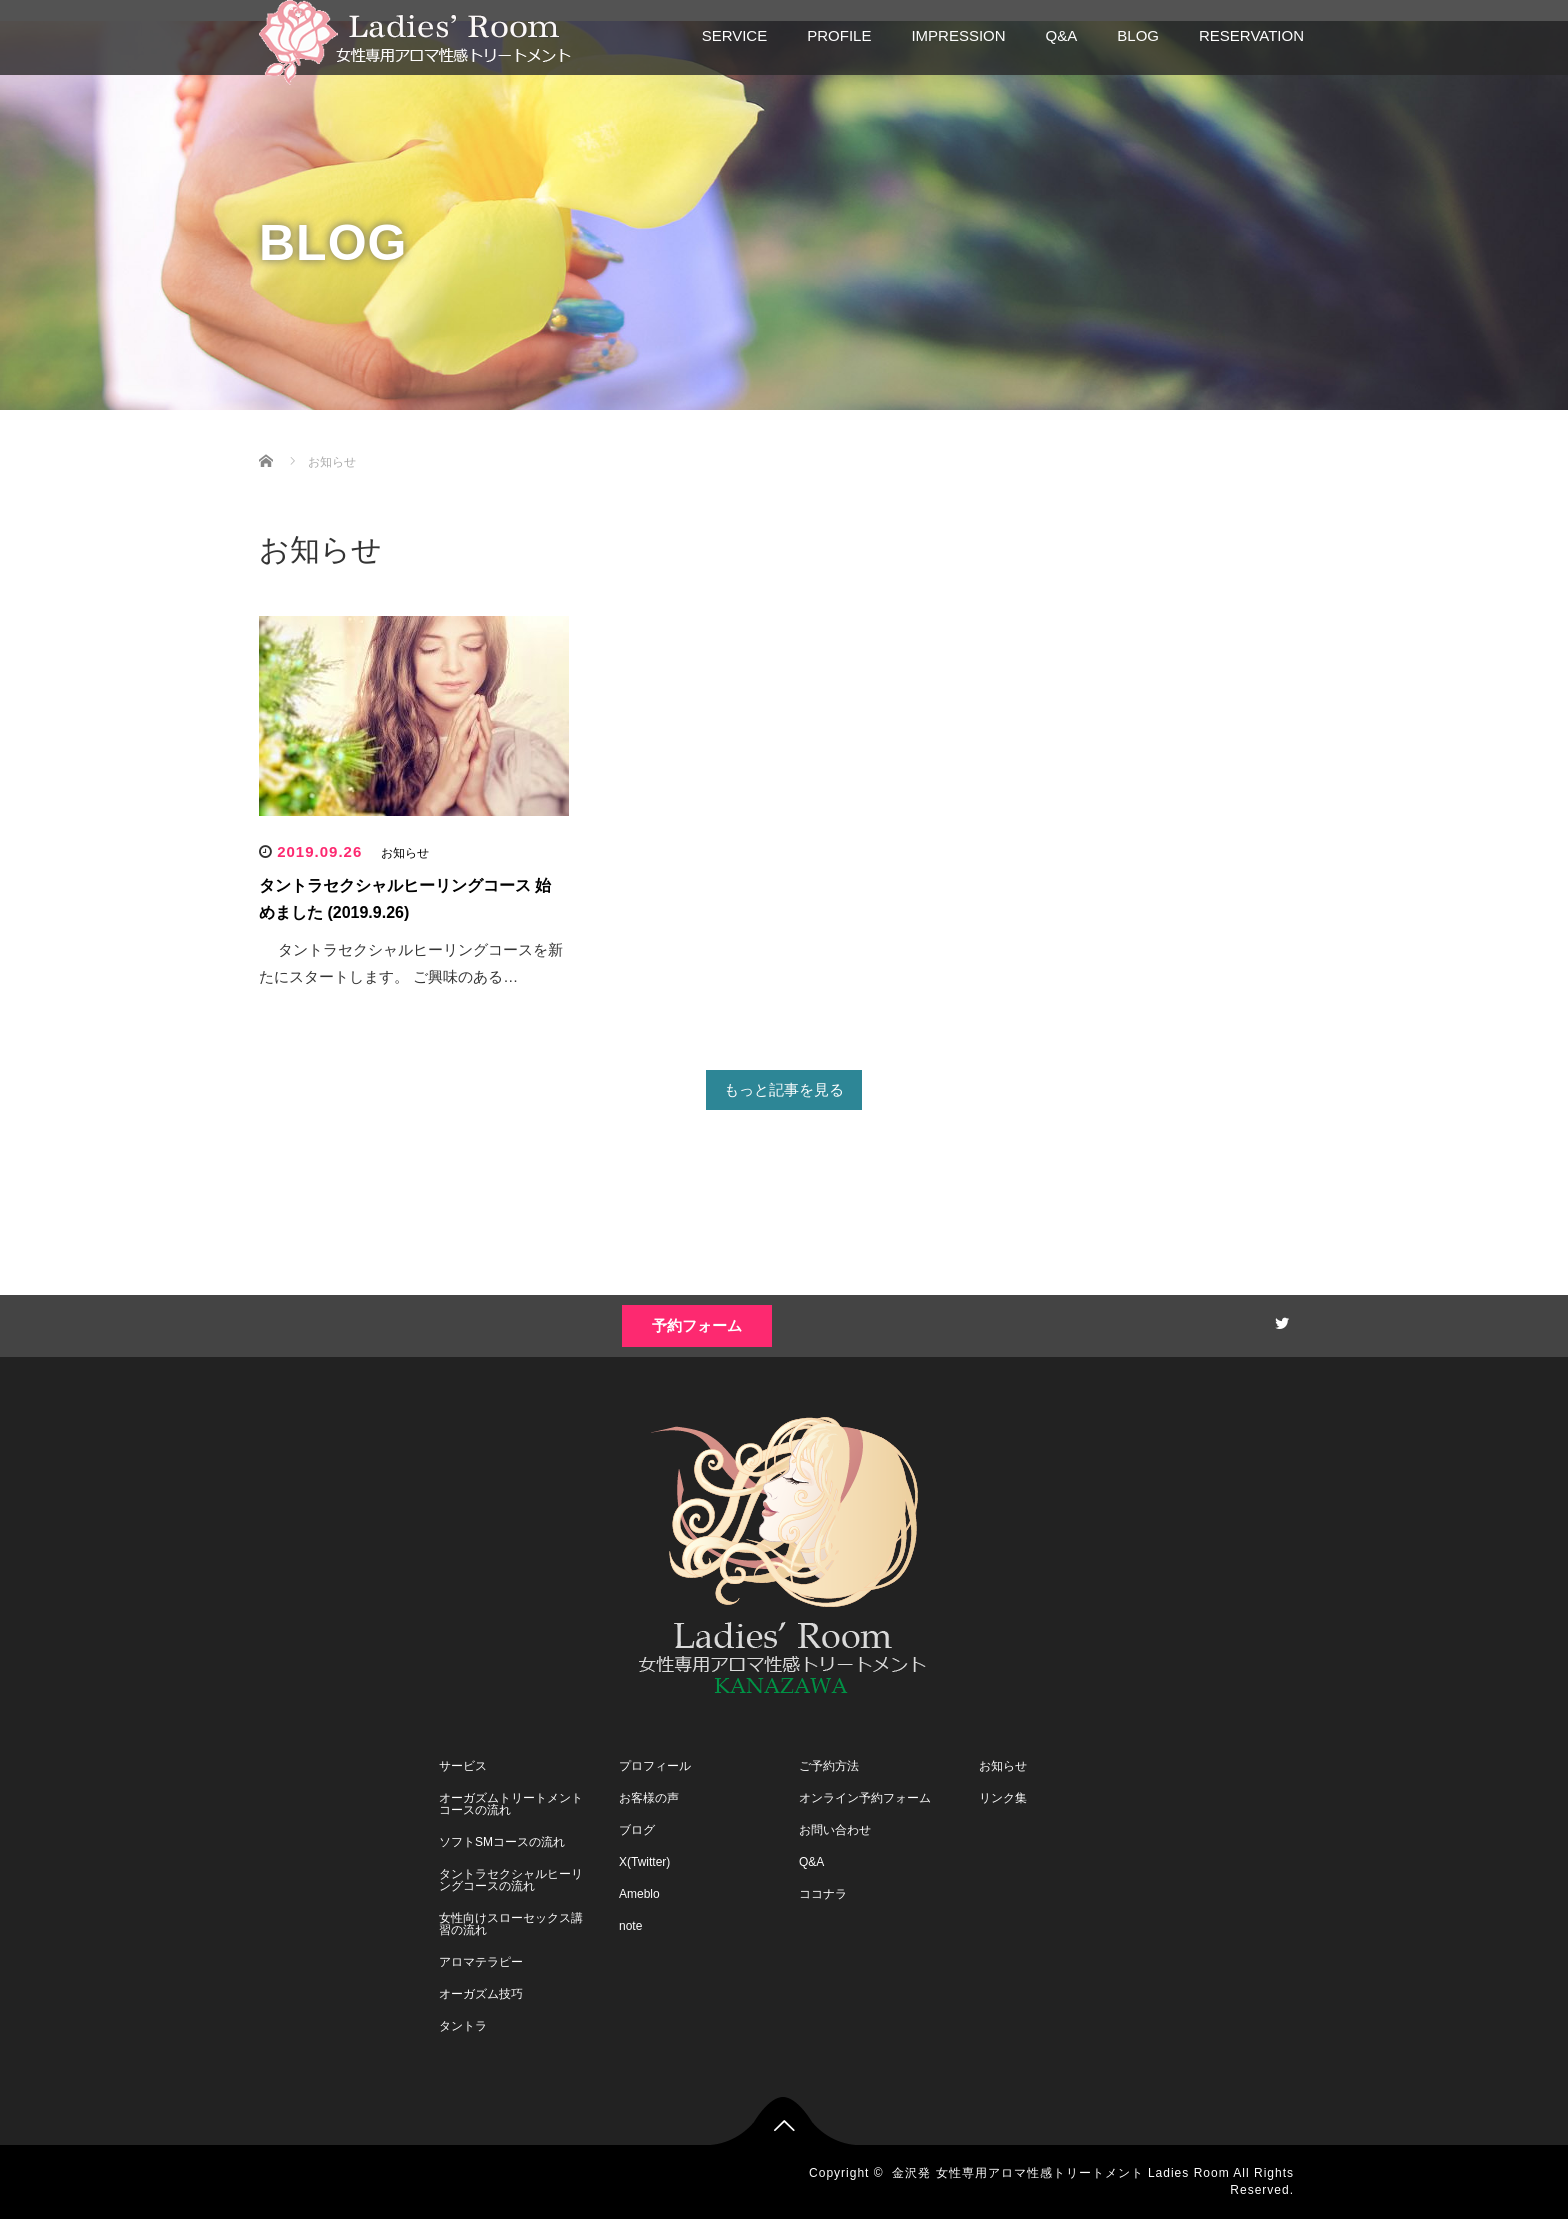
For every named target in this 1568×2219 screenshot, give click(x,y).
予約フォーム (697, 1325)
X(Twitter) (644, 1862)
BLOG (1138, 35)
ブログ (637, 1830)
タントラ (463, 2026)
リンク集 (1003, 1798)
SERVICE (735, 35)
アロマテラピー (481, 1962)
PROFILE (839, 35)
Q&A (1062, 35)
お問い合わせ (835, 1830)
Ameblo (639, 1894)
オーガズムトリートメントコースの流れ (511, 1804)
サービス (463, 1766)
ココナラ (823, 1894)
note (630, 1926)
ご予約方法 (829, 1766)
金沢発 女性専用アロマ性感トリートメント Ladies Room (1060, 2173)
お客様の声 (649, 1798)
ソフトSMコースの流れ (502, 1842)
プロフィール (655, 1766)
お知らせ (405, 853)
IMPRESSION (958, 35)
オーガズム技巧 (481, 1994)
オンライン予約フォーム (865, 1798)
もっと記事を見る (784, 1089)
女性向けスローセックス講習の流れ (511, 1924)
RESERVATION (1251, 35)
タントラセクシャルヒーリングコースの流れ (511, 1880)
